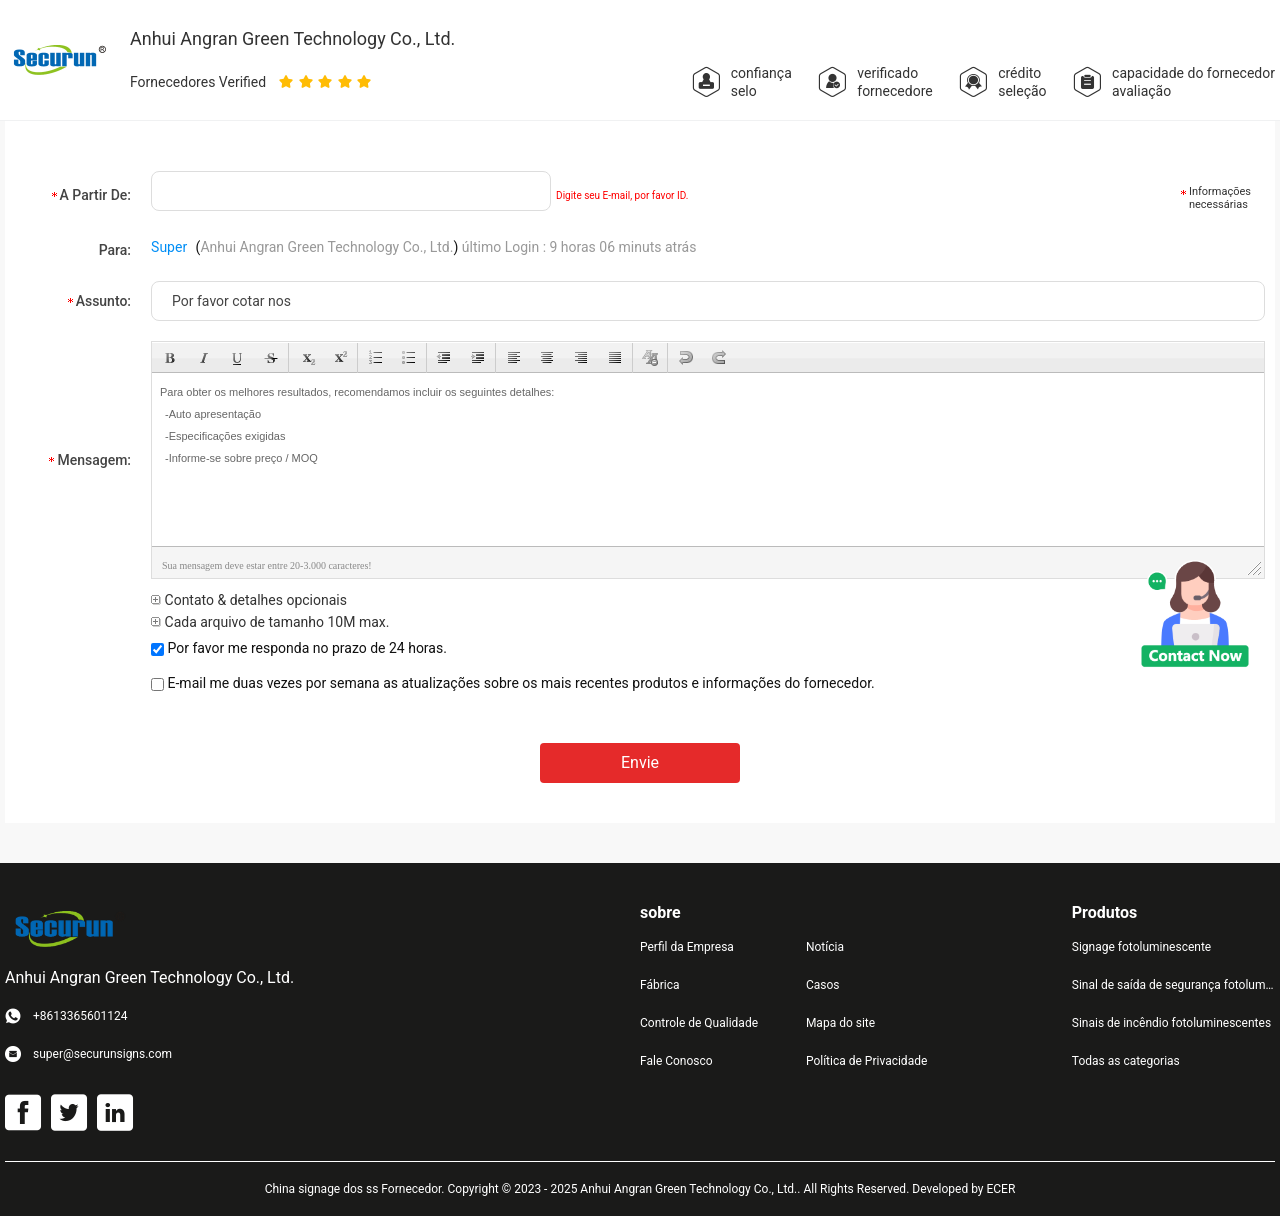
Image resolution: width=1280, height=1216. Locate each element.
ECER (1000, 1189)
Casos (823, 985)
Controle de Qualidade (699, 1023)
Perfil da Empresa (687, 947)
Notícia (825, 947)
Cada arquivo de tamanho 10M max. (270, 622)
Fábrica (660, 985)
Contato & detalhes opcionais (249, 600)
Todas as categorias (1126, 1061)
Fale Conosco (676, 1061)
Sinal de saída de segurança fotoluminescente (1173, 985)
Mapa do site (840, 1023)
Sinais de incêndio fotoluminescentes (1171, 1023)
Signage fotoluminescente (1141, 947)
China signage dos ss (322, 1189)
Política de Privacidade (866, 1061)
